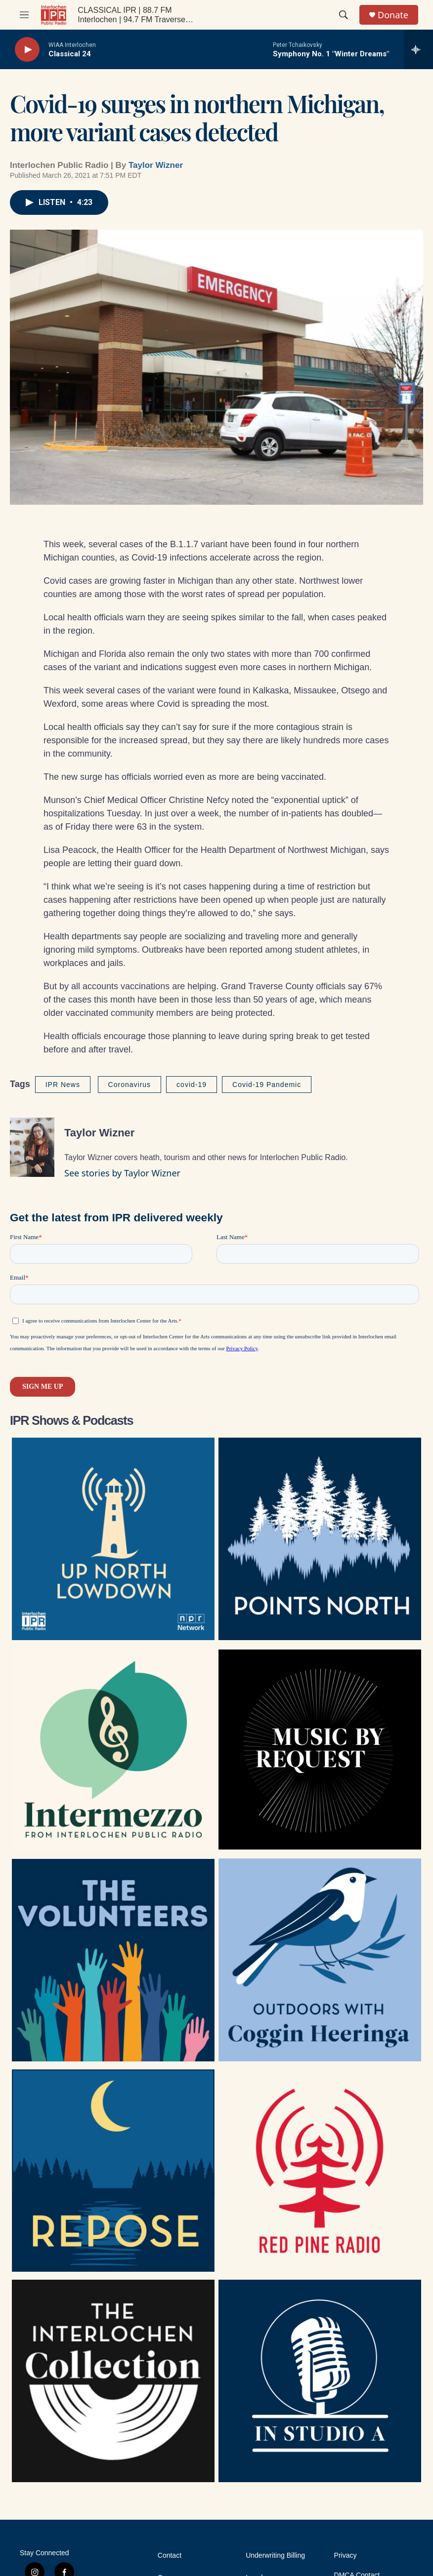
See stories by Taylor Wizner (122, 1173)
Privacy (345, 2555)
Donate (393, 15)
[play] (27, 49)
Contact (169, 2555)
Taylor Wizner (156, 165)
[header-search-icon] (343, 14)
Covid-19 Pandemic (266, 1084)
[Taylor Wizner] (32, 1147)
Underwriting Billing (275, 2555)
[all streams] (418, 49)
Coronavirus (129, 1084)
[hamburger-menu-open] (24, 15)
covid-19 (191, 1084)
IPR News (62, 1084)
